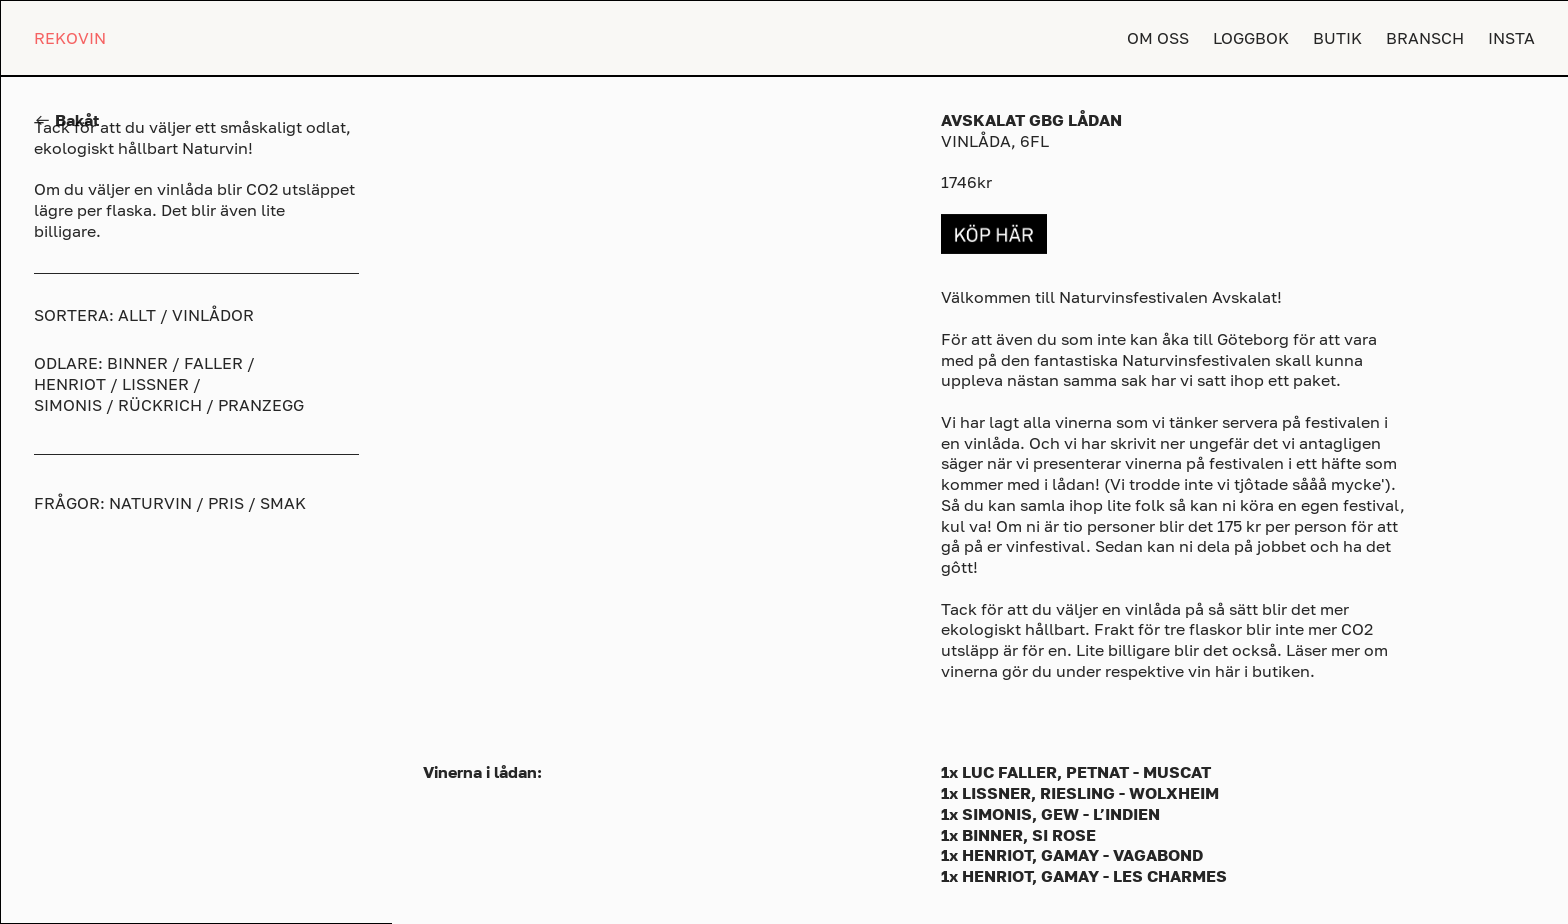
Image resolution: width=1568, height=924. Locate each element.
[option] (655, 342)
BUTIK (1337, 38)
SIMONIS (68, 405)
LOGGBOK (1251, 38)
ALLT (137, 315)
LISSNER (155, 384)
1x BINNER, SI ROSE (1018, 835)
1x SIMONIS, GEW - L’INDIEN (1050, 814)
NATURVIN (150, 503)
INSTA (1511, 38)
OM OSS (1158, 38)
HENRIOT (70, 384)
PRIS (226, 503)
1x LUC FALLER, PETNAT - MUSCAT (1076, 772)
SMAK (283, 503)
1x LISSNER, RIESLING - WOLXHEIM (1080, 793)
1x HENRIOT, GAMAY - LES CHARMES (1084, 876)
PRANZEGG (261, 405)
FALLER (213, 363)
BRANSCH (1425, 38)
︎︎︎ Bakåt (66, 120)
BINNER (137, 363)
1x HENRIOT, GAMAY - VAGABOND (1072, 855)
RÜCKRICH (160, 405)
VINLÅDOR (213, 315)
